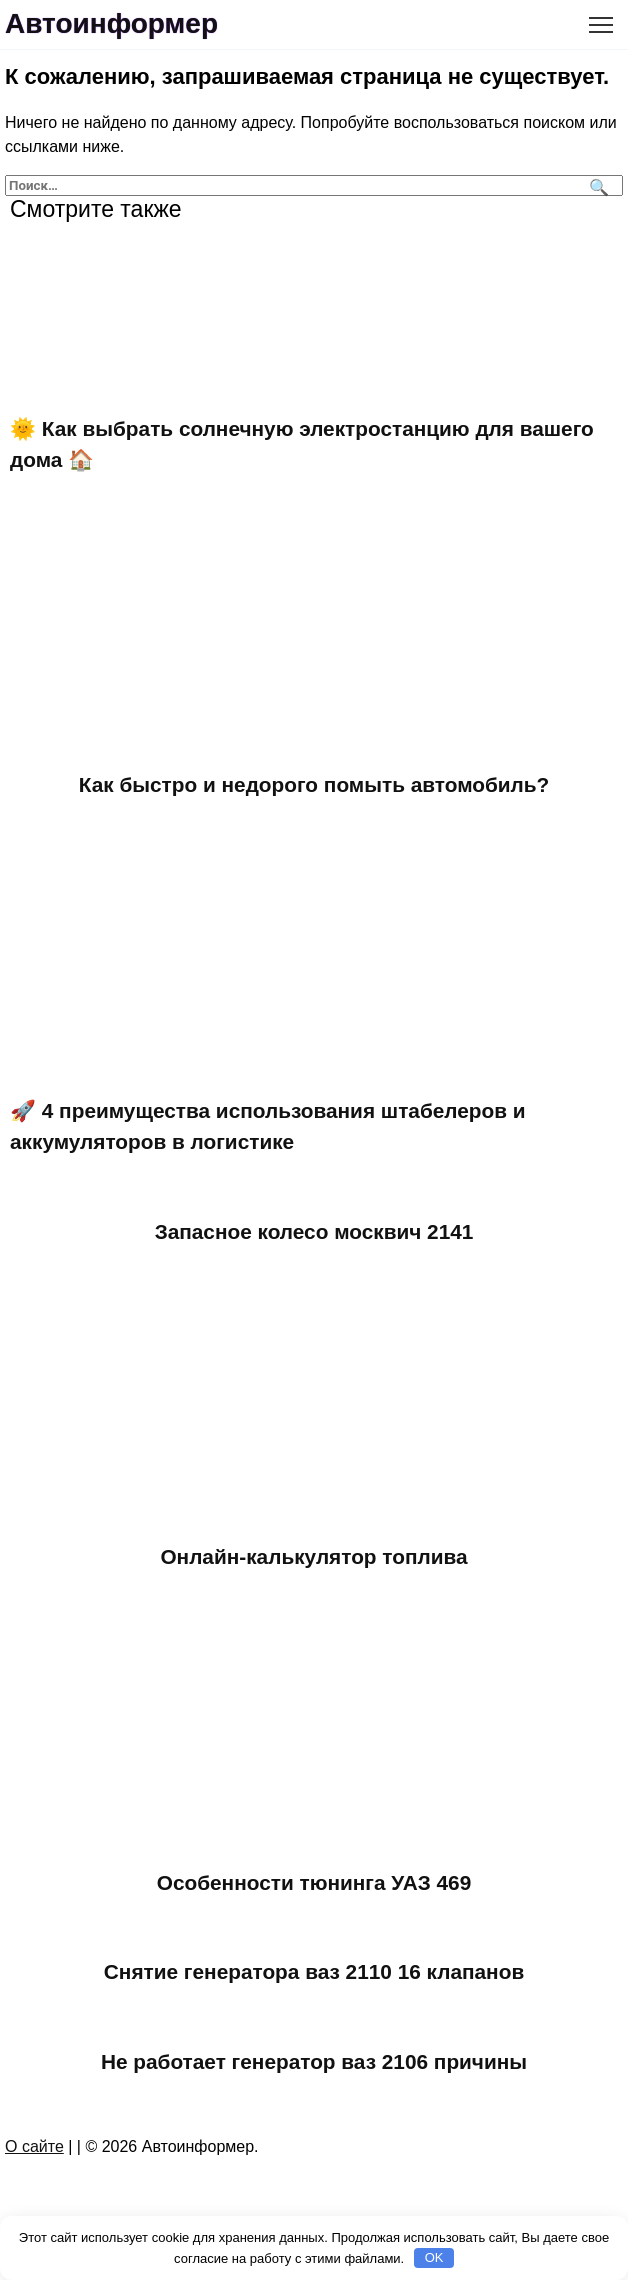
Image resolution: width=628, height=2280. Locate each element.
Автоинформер (111, 23)
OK (434, 2257)
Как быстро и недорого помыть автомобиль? (314, 784)
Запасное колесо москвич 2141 (314, 1231)
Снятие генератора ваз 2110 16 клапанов (314, 1971)
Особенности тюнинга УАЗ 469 (314, 1882)
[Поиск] (596, 185)
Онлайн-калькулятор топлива (313, 1556)
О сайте (34, 2146)
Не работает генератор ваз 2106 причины (314, 2061)
